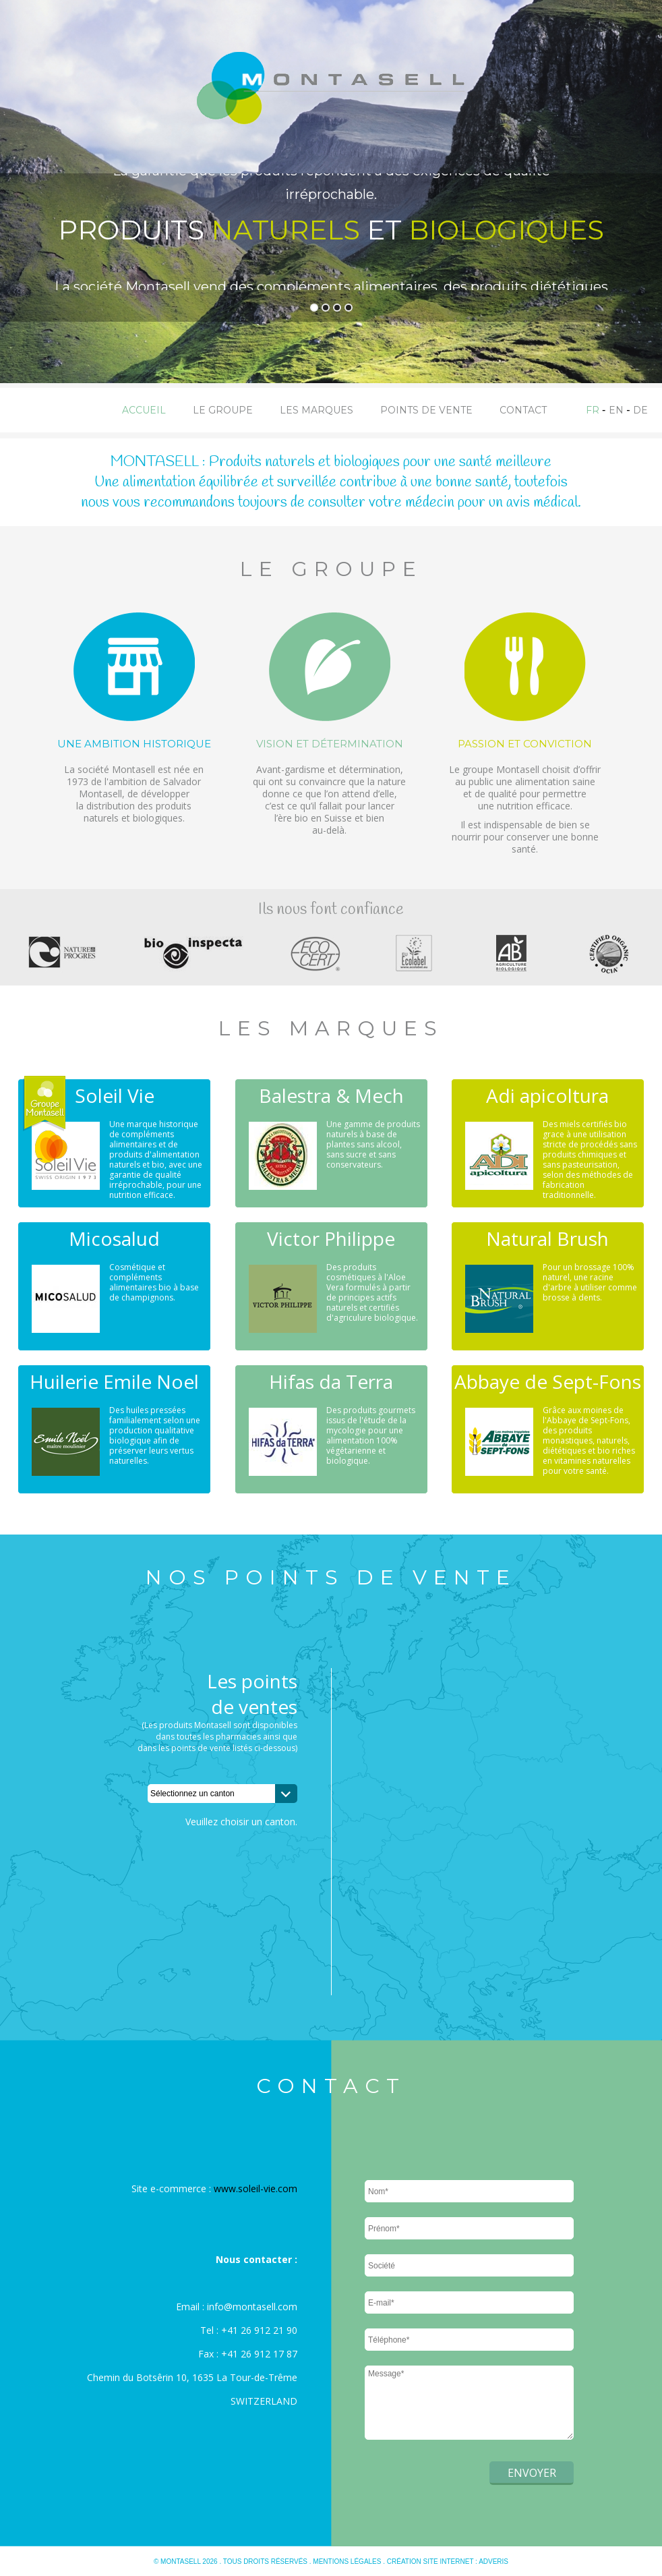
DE (640, 410)
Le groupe (223, 410)
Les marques (316, 410)
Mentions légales (347, 2561)
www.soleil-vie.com (255, 2188)
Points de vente (426, 410)
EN (616, 410)
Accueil (144, 410)
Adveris (493, 2561)
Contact (523, 410)
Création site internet (430, 2561)
